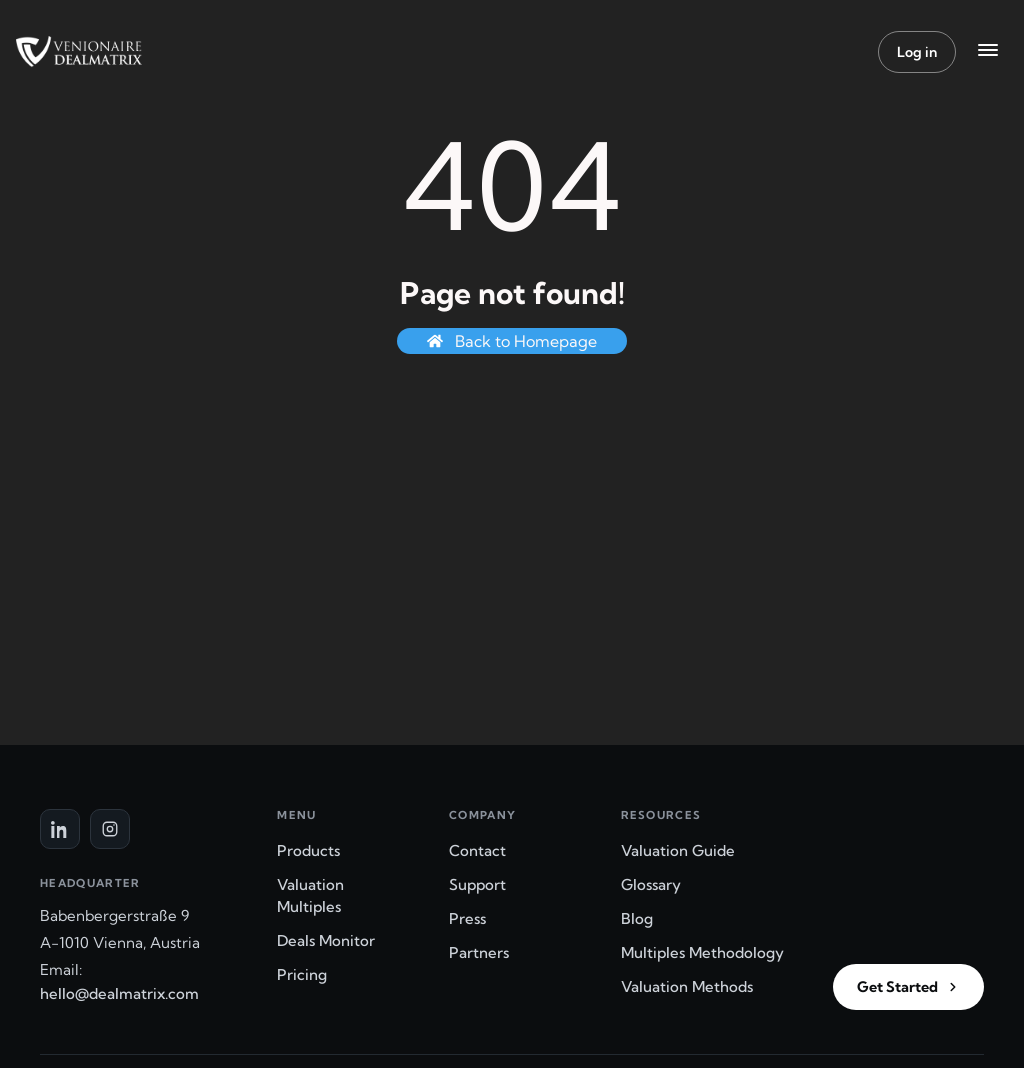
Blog (637, 918)
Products (308, 850)
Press (467, 918)
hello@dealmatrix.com (119, 993)
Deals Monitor (326, 940)
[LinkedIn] (60, 829)
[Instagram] (110, 829)
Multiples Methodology (702, 952)
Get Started (908, 987)
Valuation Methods (687, 986)
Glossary (651, 884)
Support (477, 884)
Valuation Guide (678, 850)
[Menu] (988, 52)
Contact (477, 850)
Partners (479, 952)
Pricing (302, 974)
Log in (917, 52)
